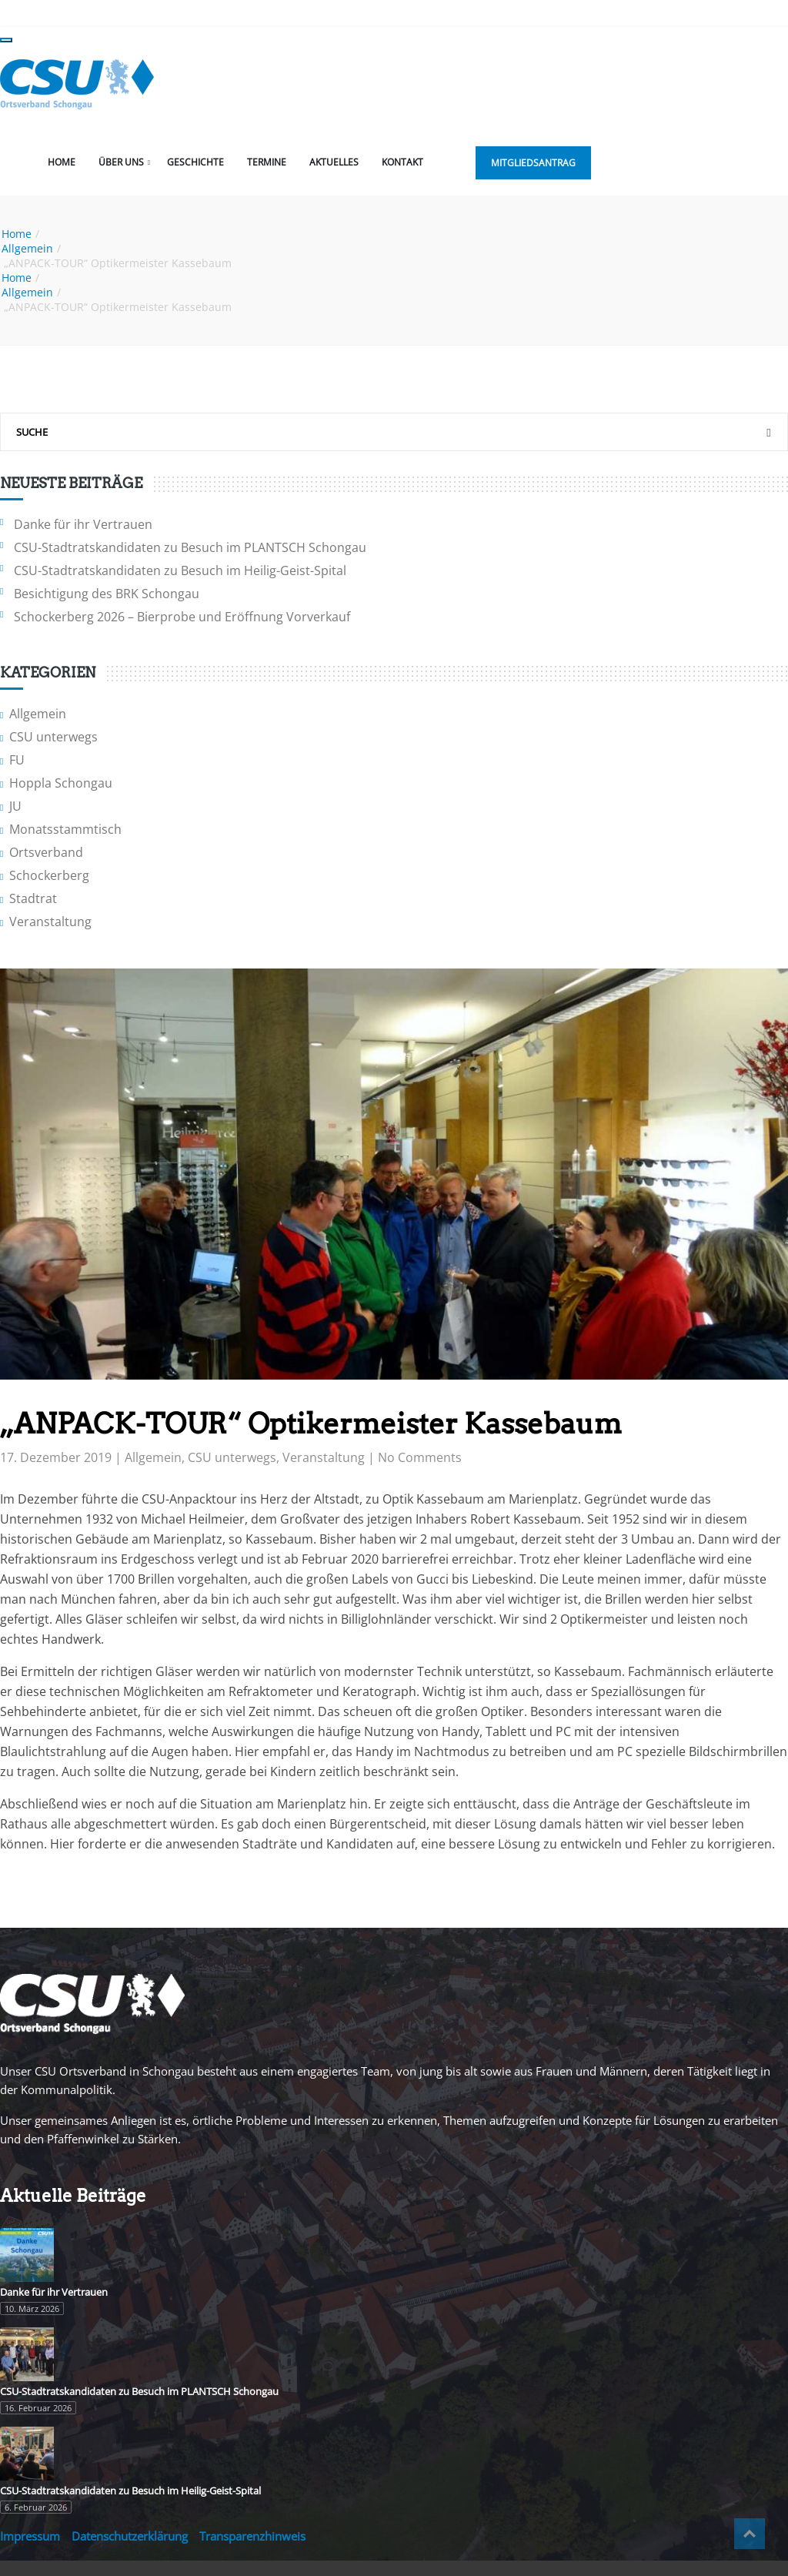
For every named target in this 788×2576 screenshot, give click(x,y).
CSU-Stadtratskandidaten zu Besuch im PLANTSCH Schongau (190, 547)
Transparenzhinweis (252, 2536)
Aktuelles (334, 162)
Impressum (30, 2536)
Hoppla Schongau (60, 782)
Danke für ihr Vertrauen (83, 524)
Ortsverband (46, 852)
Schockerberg (49, 875)
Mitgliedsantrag (533, 162)
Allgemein (27, 248)
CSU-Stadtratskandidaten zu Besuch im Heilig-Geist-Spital (180, 570)
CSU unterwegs (53, 736)
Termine (266, 162)
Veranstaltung (50, 921)
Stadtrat (33, 898)
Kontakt (402, 162)
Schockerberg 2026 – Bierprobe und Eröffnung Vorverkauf (182, 616)
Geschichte (195, 162)
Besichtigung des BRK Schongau (106, 593)
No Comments (420, 1457)
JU (15, 806)
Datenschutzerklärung (130, 2536)
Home (61, 162)
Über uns (121, 162)
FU (17, 759)
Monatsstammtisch (65, 829)
